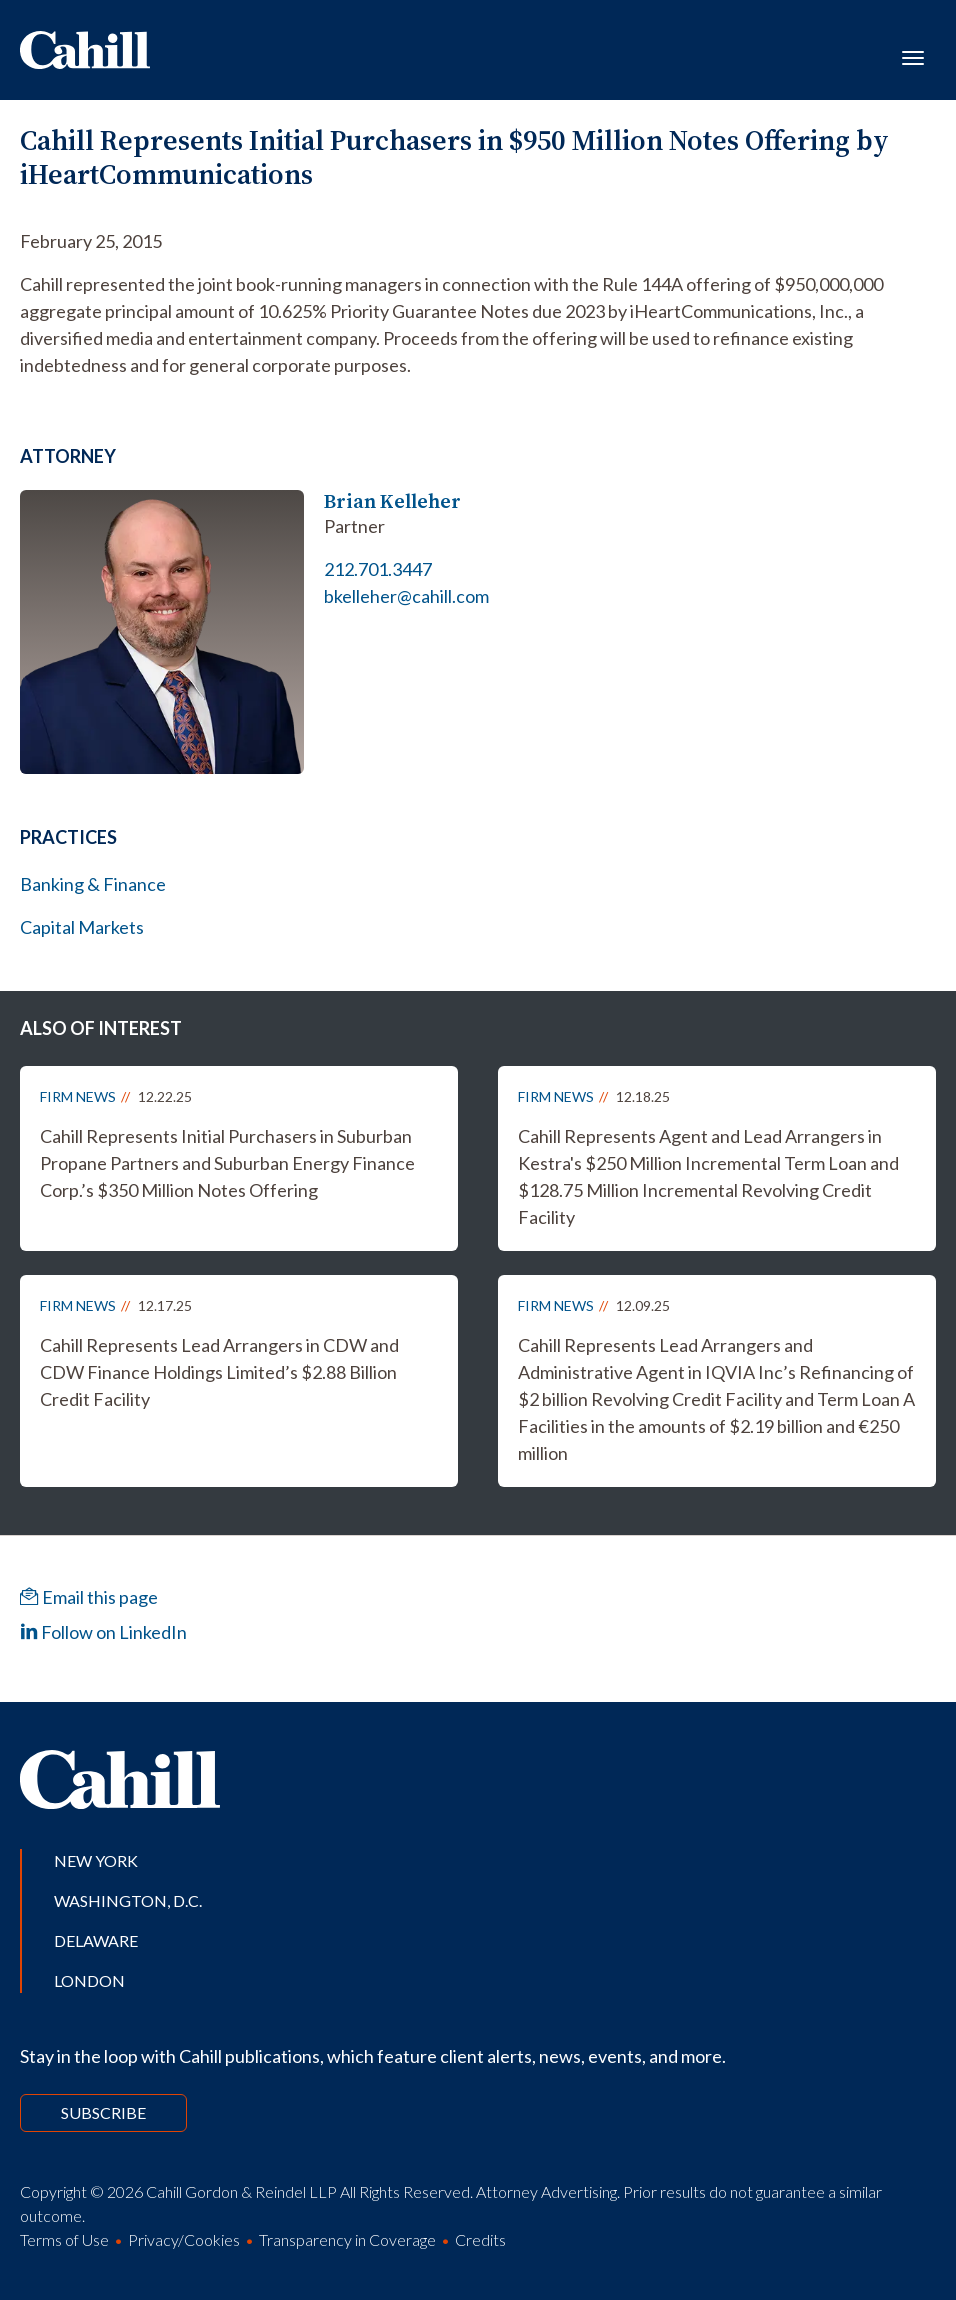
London (89, 1980)
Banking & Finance (93, 884)
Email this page (89, 1597)
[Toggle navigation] (913, 56)
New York (96, 1860)
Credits (480, 2239)
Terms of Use (64, 2239)
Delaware (96, 1940)
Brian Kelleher (392, 501)
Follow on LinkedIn (103, 1632)
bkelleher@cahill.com (406, 596)
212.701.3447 (378, 569)
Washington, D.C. (128, 1900)
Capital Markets (82, 927)
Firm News (78, 1096)
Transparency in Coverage (347, 2239)
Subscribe (103, 2112)
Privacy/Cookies (184, 2239)
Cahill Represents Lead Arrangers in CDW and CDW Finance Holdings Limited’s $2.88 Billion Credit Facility (219, 1372)
